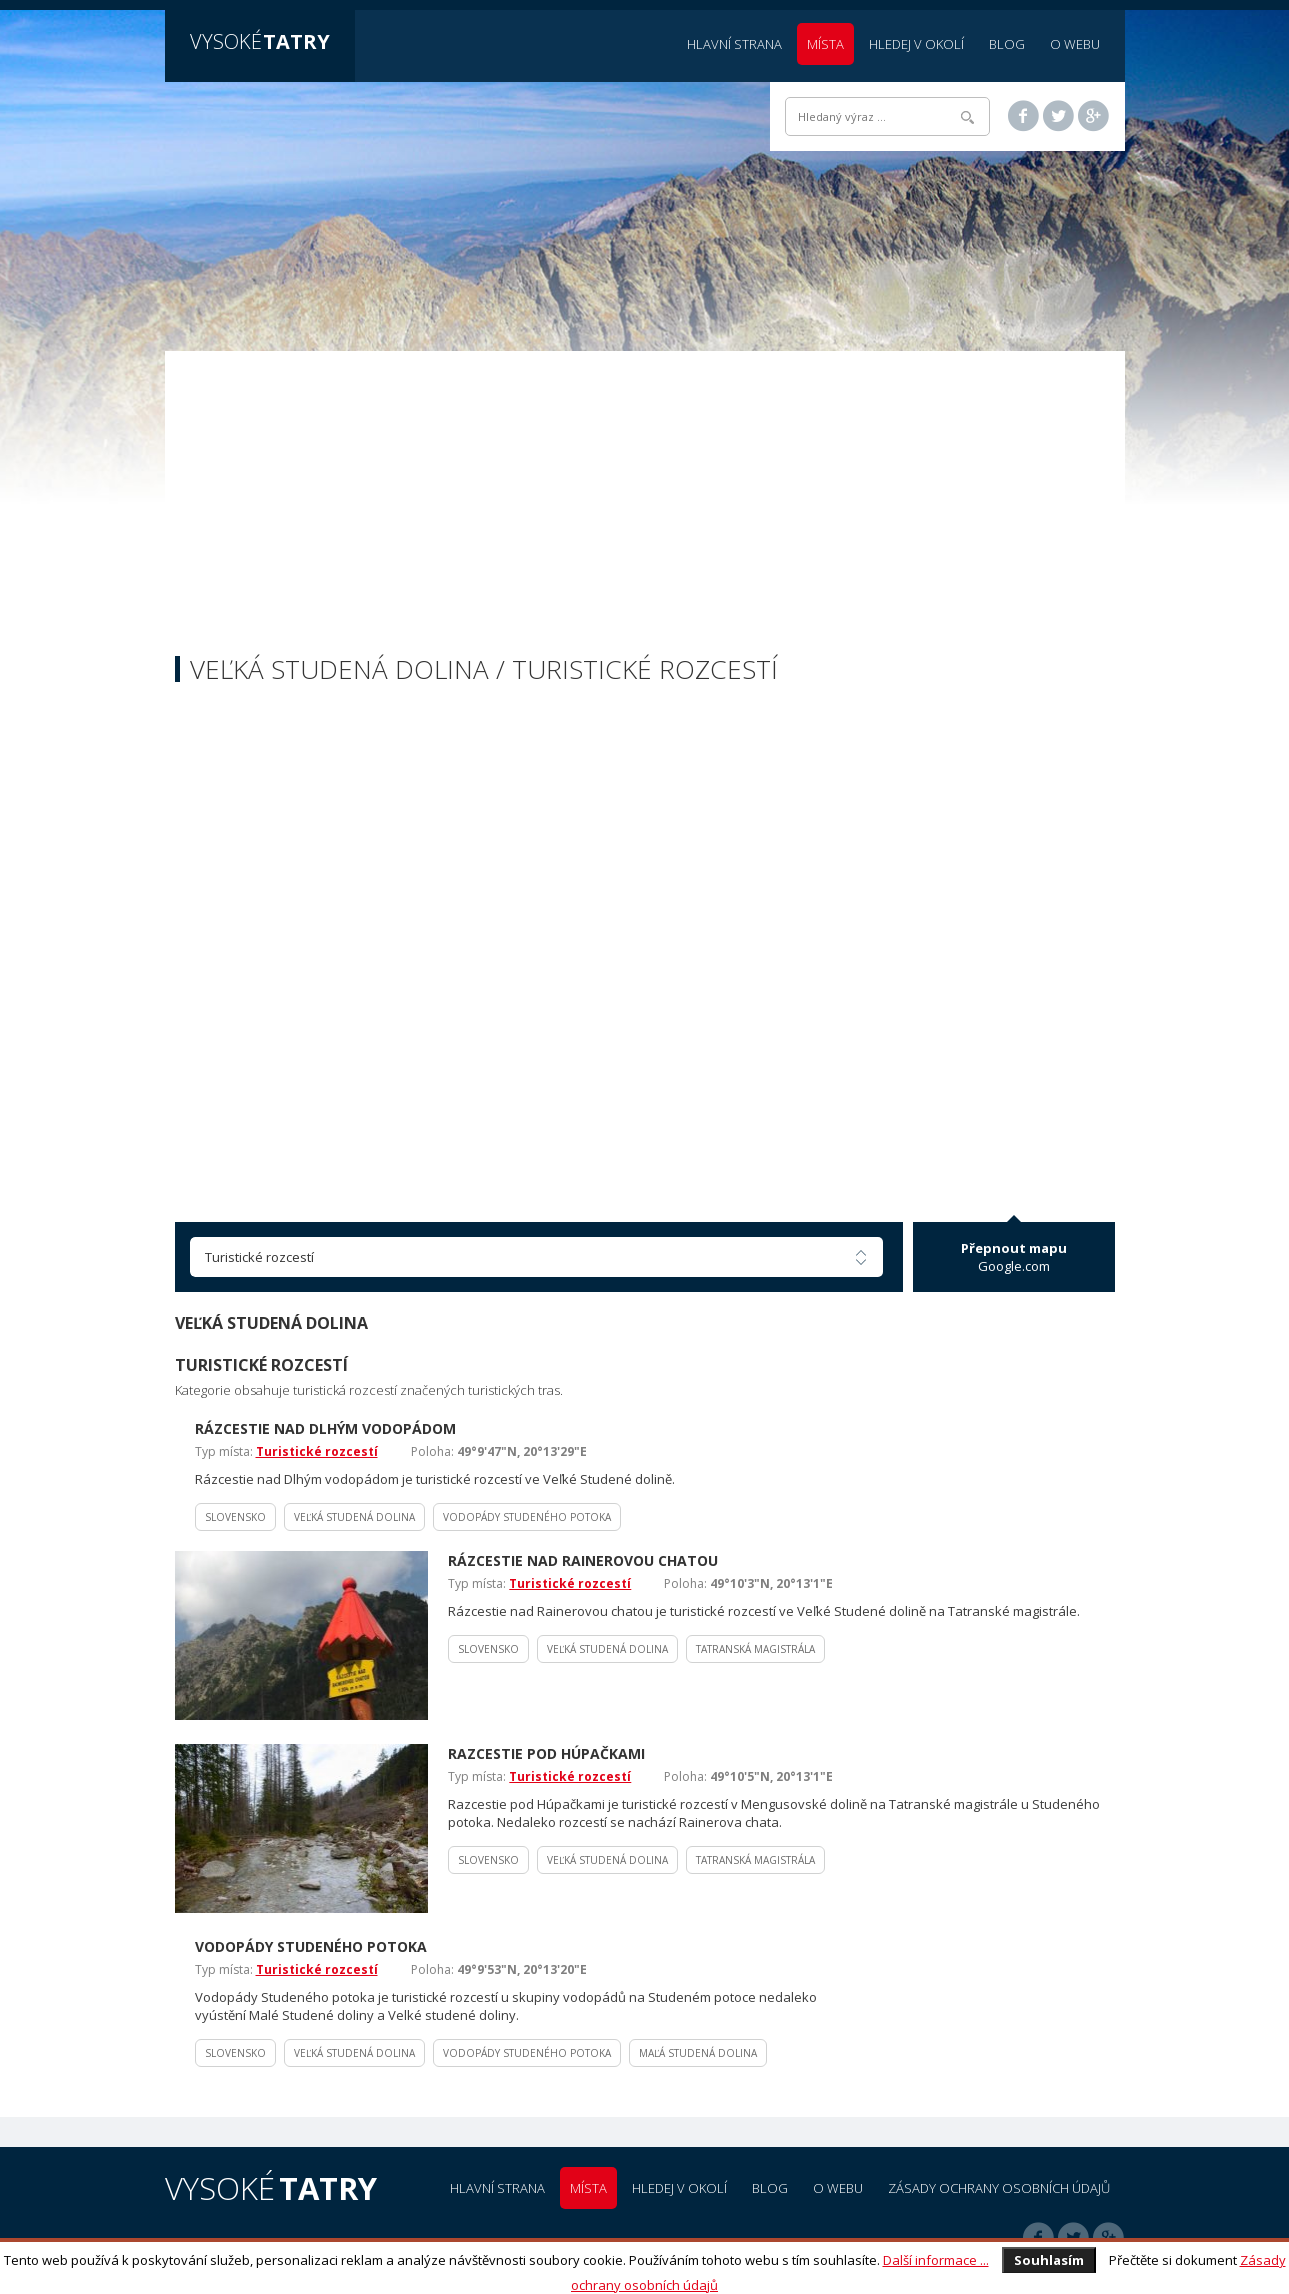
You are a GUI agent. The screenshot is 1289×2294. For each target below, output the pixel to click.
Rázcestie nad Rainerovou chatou (583, 1560)
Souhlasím (1049, 2260)
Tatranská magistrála (755, 1649)
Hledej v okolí (916, 44)
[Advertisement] (645, 506)
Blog (1007, 44)
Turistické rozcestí (317, 1451)
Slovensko (235, 1517)
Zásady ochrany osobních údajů (999, 2188)
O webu (1075, 44)
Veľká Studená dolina (354, 1517)
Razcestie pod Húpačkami (546, 1753)
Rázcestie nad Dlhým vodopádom (325, 1428)
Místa (825, 44)
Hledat (967, 117)
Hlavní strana (734, 44)
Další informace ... (936, 2260)
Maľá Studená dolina (698, 2053)
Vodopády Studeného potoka (527, 1517)
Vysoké (260, 41)
